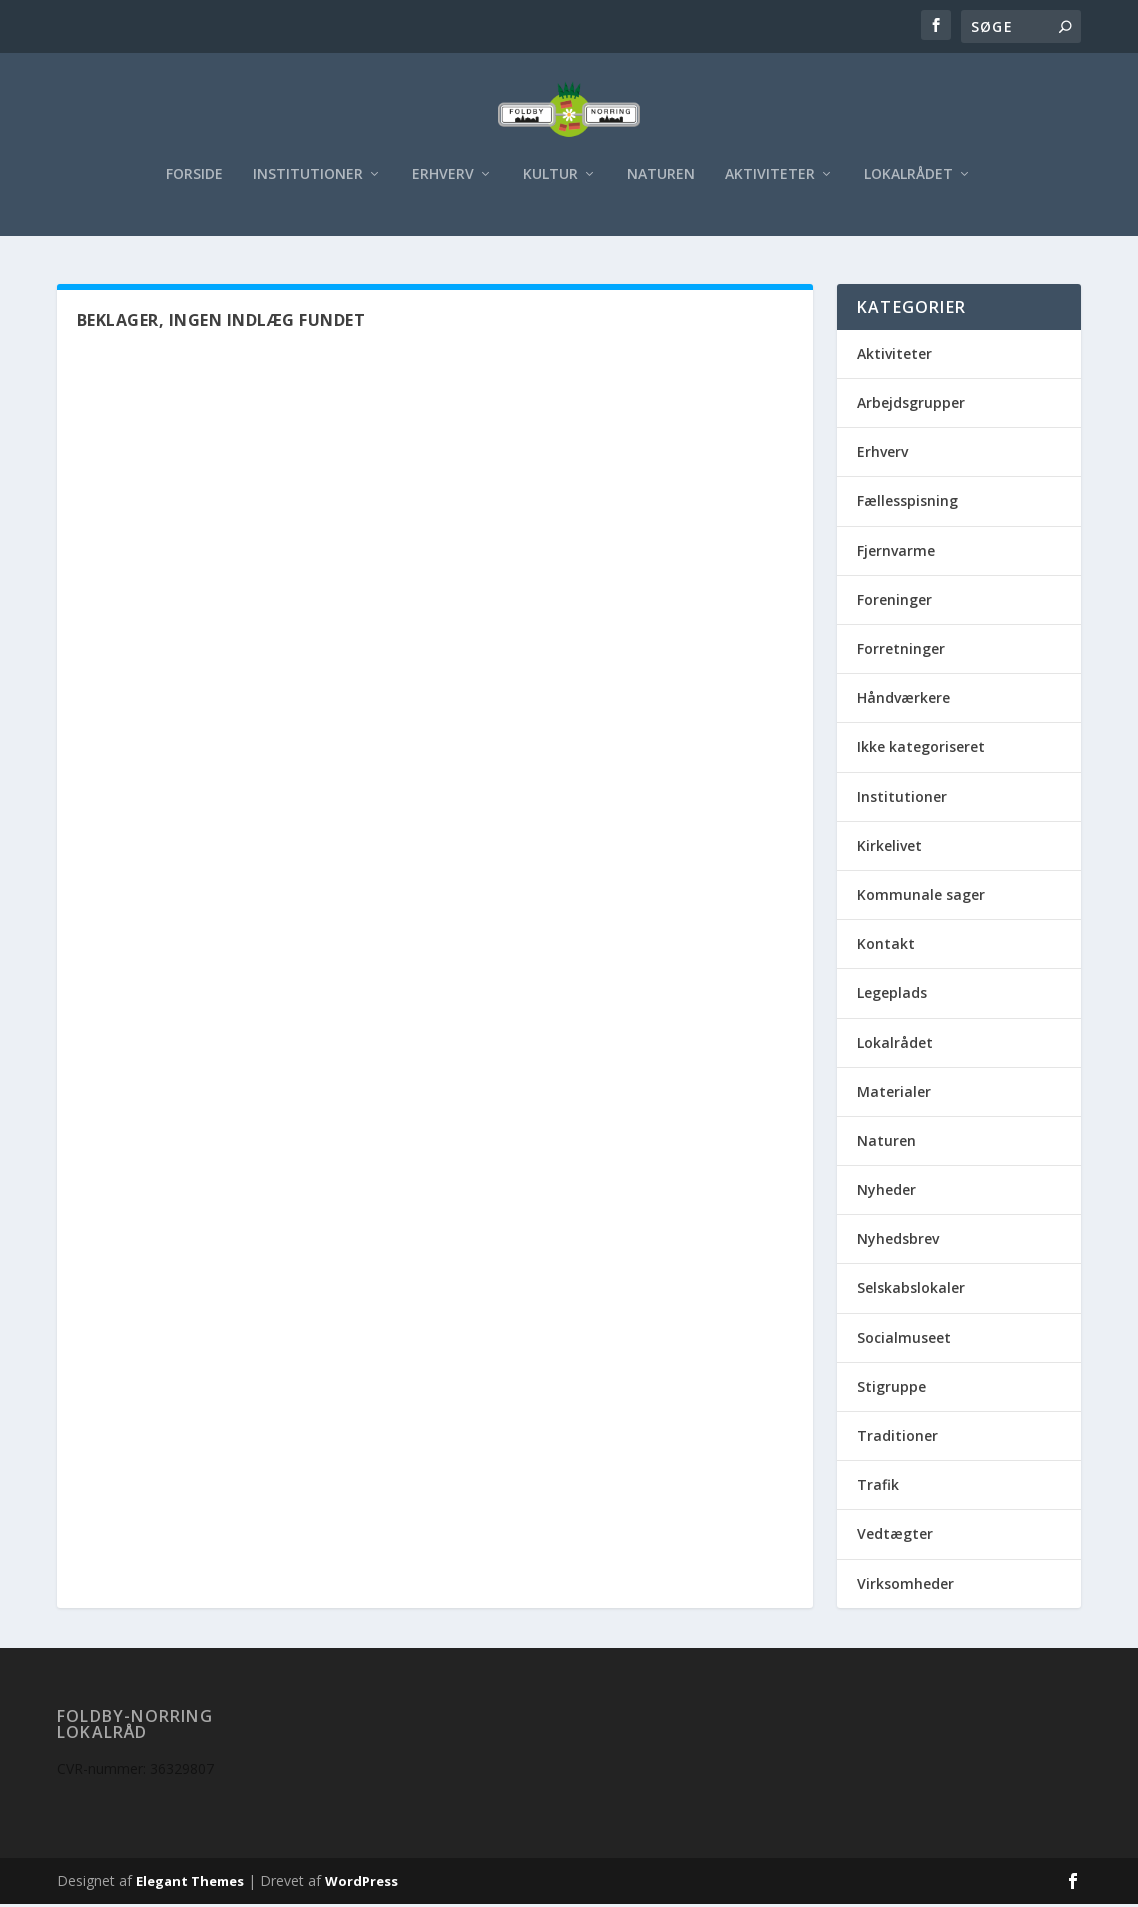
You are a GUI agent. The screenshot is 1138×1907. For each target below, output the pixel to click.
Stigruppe (891, 1389)
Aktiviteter (770, 185)
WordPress (361, 1884)
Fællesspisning (907, 504)
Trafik (878, 1487)
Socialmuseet (904, 1340)
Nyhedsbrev (898, 1241)
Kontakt (886, 946)
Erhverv (443, 185)
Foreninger (894, 602)
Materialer (894, 1094)
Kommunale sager (921, 897)
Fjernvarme (896, 553)
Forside (194, 185)
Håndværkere (903, 700)
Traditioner (897, 1438)
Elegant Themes (190, 1884)
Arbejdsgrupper (911, 405)
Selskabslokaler (911, 1291)
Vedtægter (895, 1536)
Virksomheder (905, 1586)
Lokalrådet (908, 185)
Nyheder (886, 1192)
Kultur (550, 185)
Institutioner (308, 185)
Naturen (661, 185)
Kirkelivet (889, 848)
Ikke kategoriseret (921, 749)
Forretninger (901, 651)
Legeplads (892, 995)
